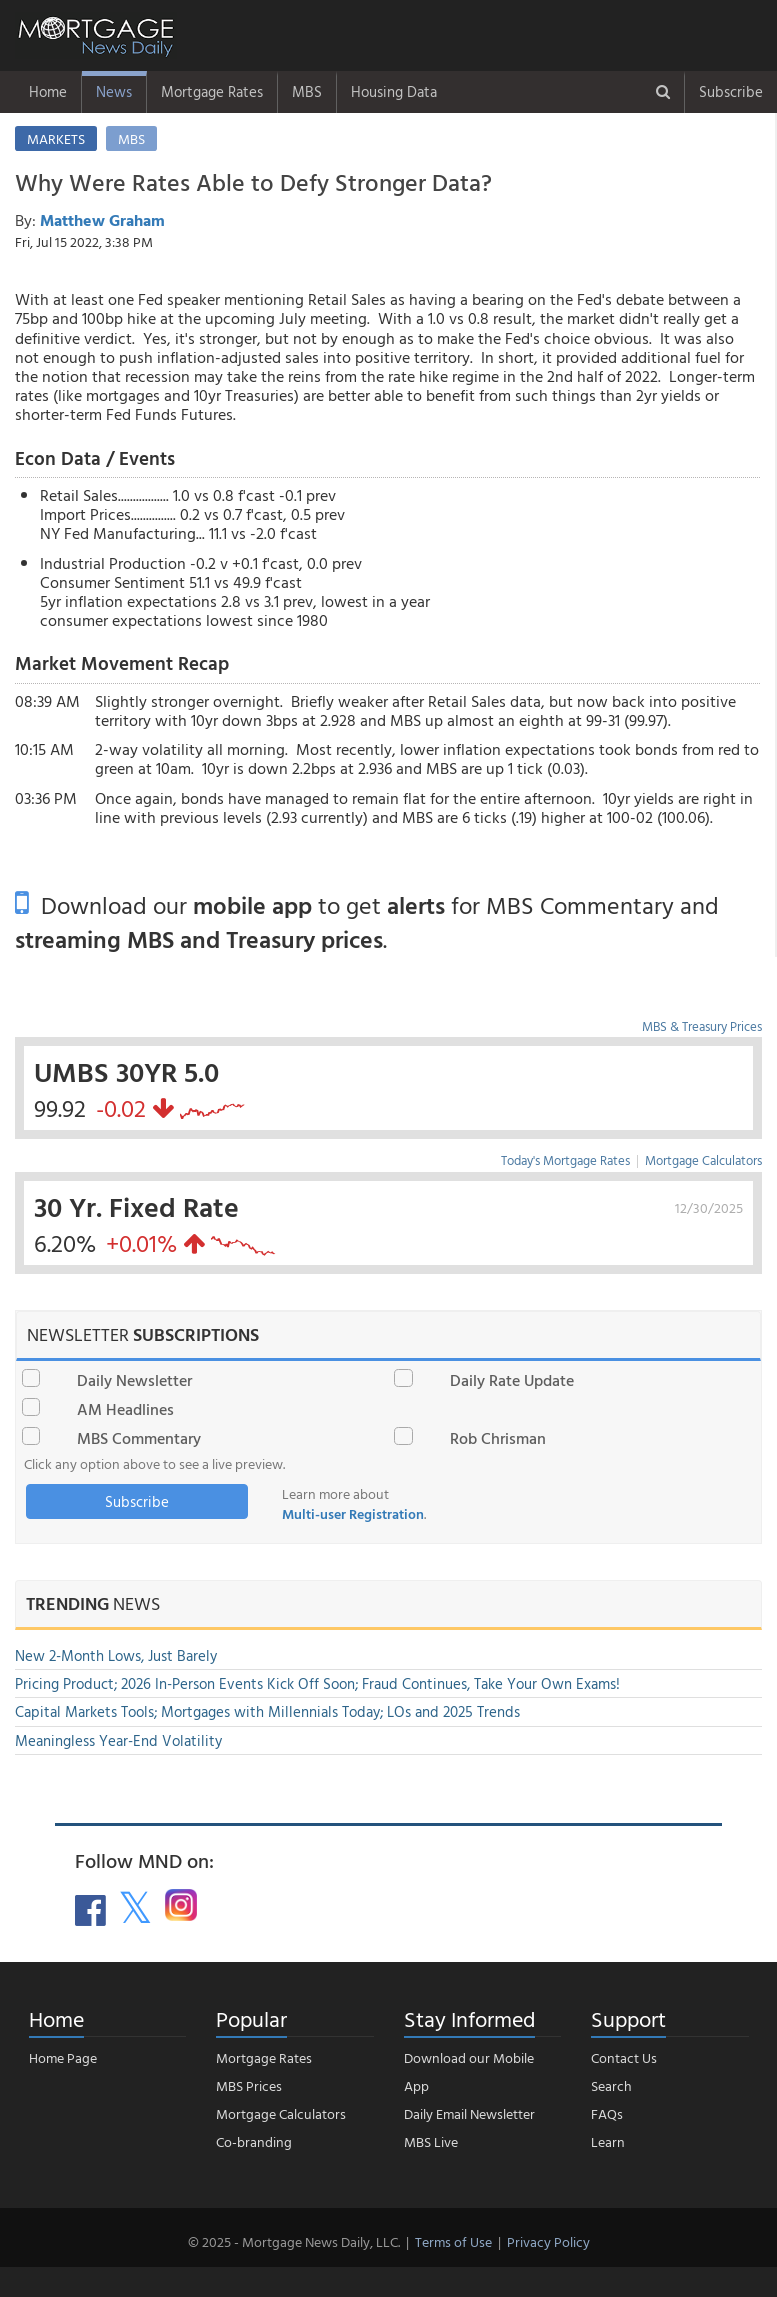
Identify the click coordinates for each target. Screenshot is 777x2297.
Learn (608, 2141)
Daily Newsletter (134, 1380)
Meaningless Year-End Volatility (118, 1740)
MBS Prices (249, 2085)
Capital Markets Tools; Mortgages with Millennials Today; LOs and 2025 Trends (267, 1711)
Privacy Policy (548, 2241)
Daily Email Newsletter (469, 2113)
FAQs (607, 2113)
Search (611, 2085)
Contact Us (624, 2057)
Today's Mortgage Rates (565, 1160)
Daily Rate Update (512, 1380)
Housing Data (394, 91)
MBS (307, 91)
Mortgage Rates (212, 91)
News (114, 91)
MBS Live (431, 2141)
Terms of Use (453, 2241)
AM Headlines (125, 1409)
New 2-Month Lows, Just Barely (116, 1655)
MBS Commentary (139, 1438)
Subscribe (731, 91)
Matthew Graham (102, 220)
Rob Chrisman (498, 1438)
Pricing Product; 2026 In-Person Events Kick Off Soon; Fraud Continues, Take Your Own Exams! (317, 1683)
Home (48, 91)
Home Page (63, 2057)
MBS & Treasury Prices (702, 1026)
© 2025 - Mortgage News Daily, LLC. (294, 2241)
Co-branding (254, 2141)
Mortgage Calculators (703, 1160)
